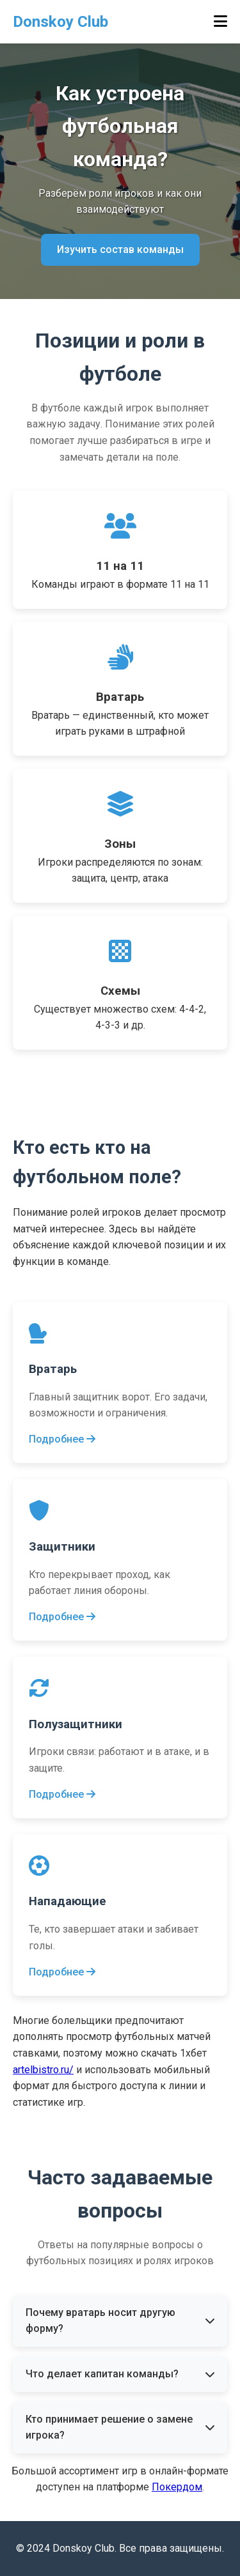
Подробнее (62, 1439)
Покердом (177, 2487)
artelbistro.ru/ (43, 2070)
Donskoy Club (60, 22)
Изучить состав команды (120, 249)
